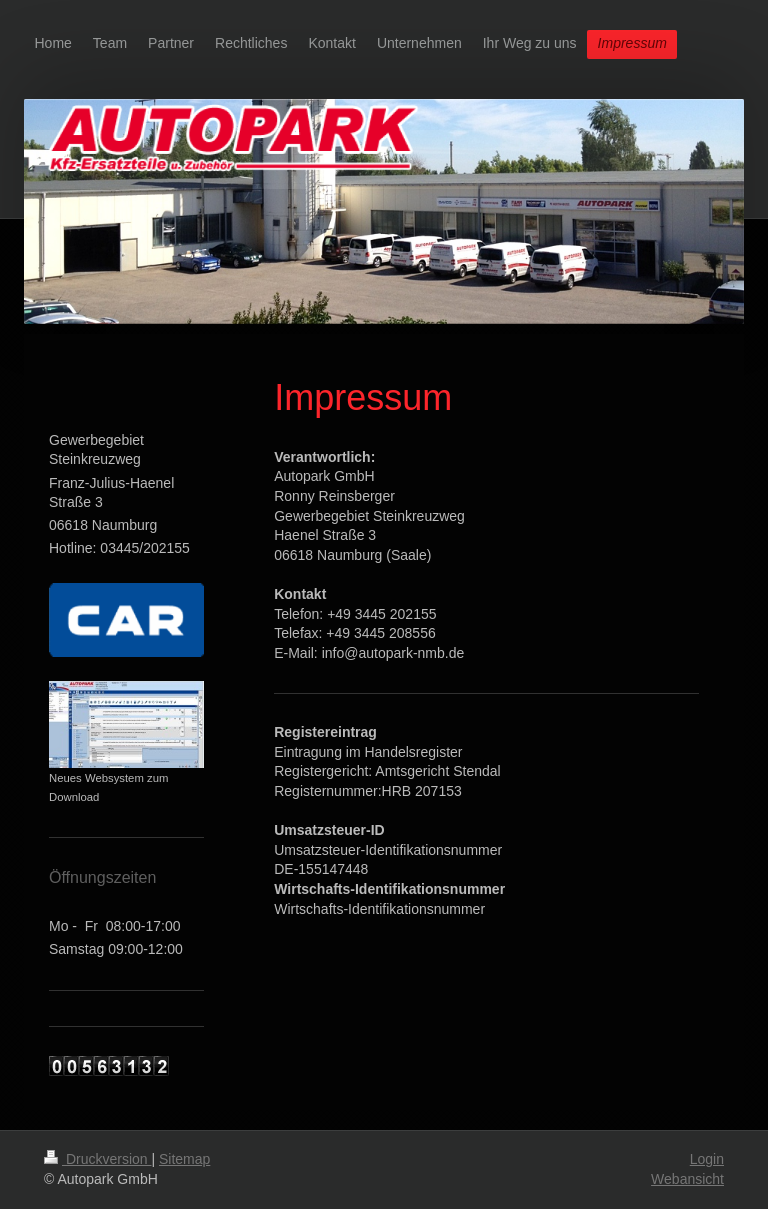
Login (707, 1159)
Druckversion (97, 1159)
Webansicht (687, 1179)
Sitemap (184, 1159)
